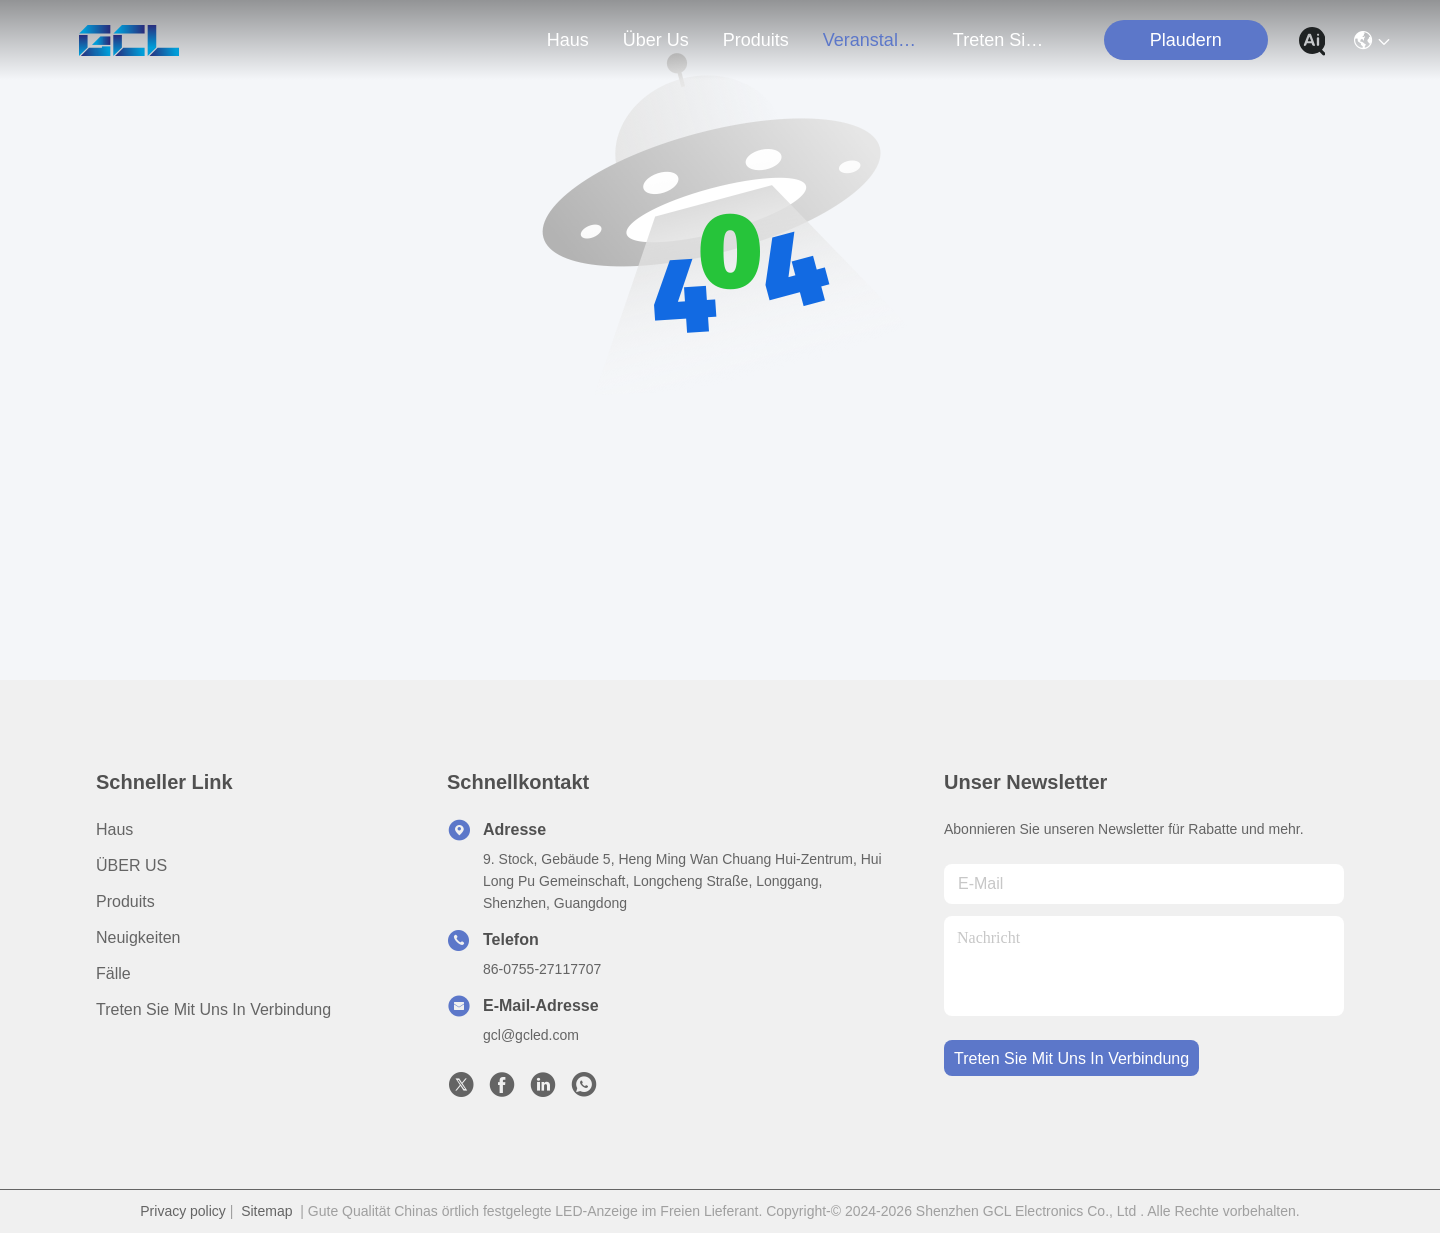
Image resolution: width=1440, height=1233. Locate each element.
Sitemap (266, 1211)
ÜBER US (131, 865)
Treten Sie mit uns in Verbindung (213, 1009)
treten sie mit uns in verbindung (1001, 40)
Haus (568, 40)
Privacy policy (183, 1211)
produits (756, 40)
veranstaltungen (871, 40)
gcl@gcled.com (531, 1035)
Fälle (113, 973)
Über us (656, 40)
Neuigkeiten (138, 937)
